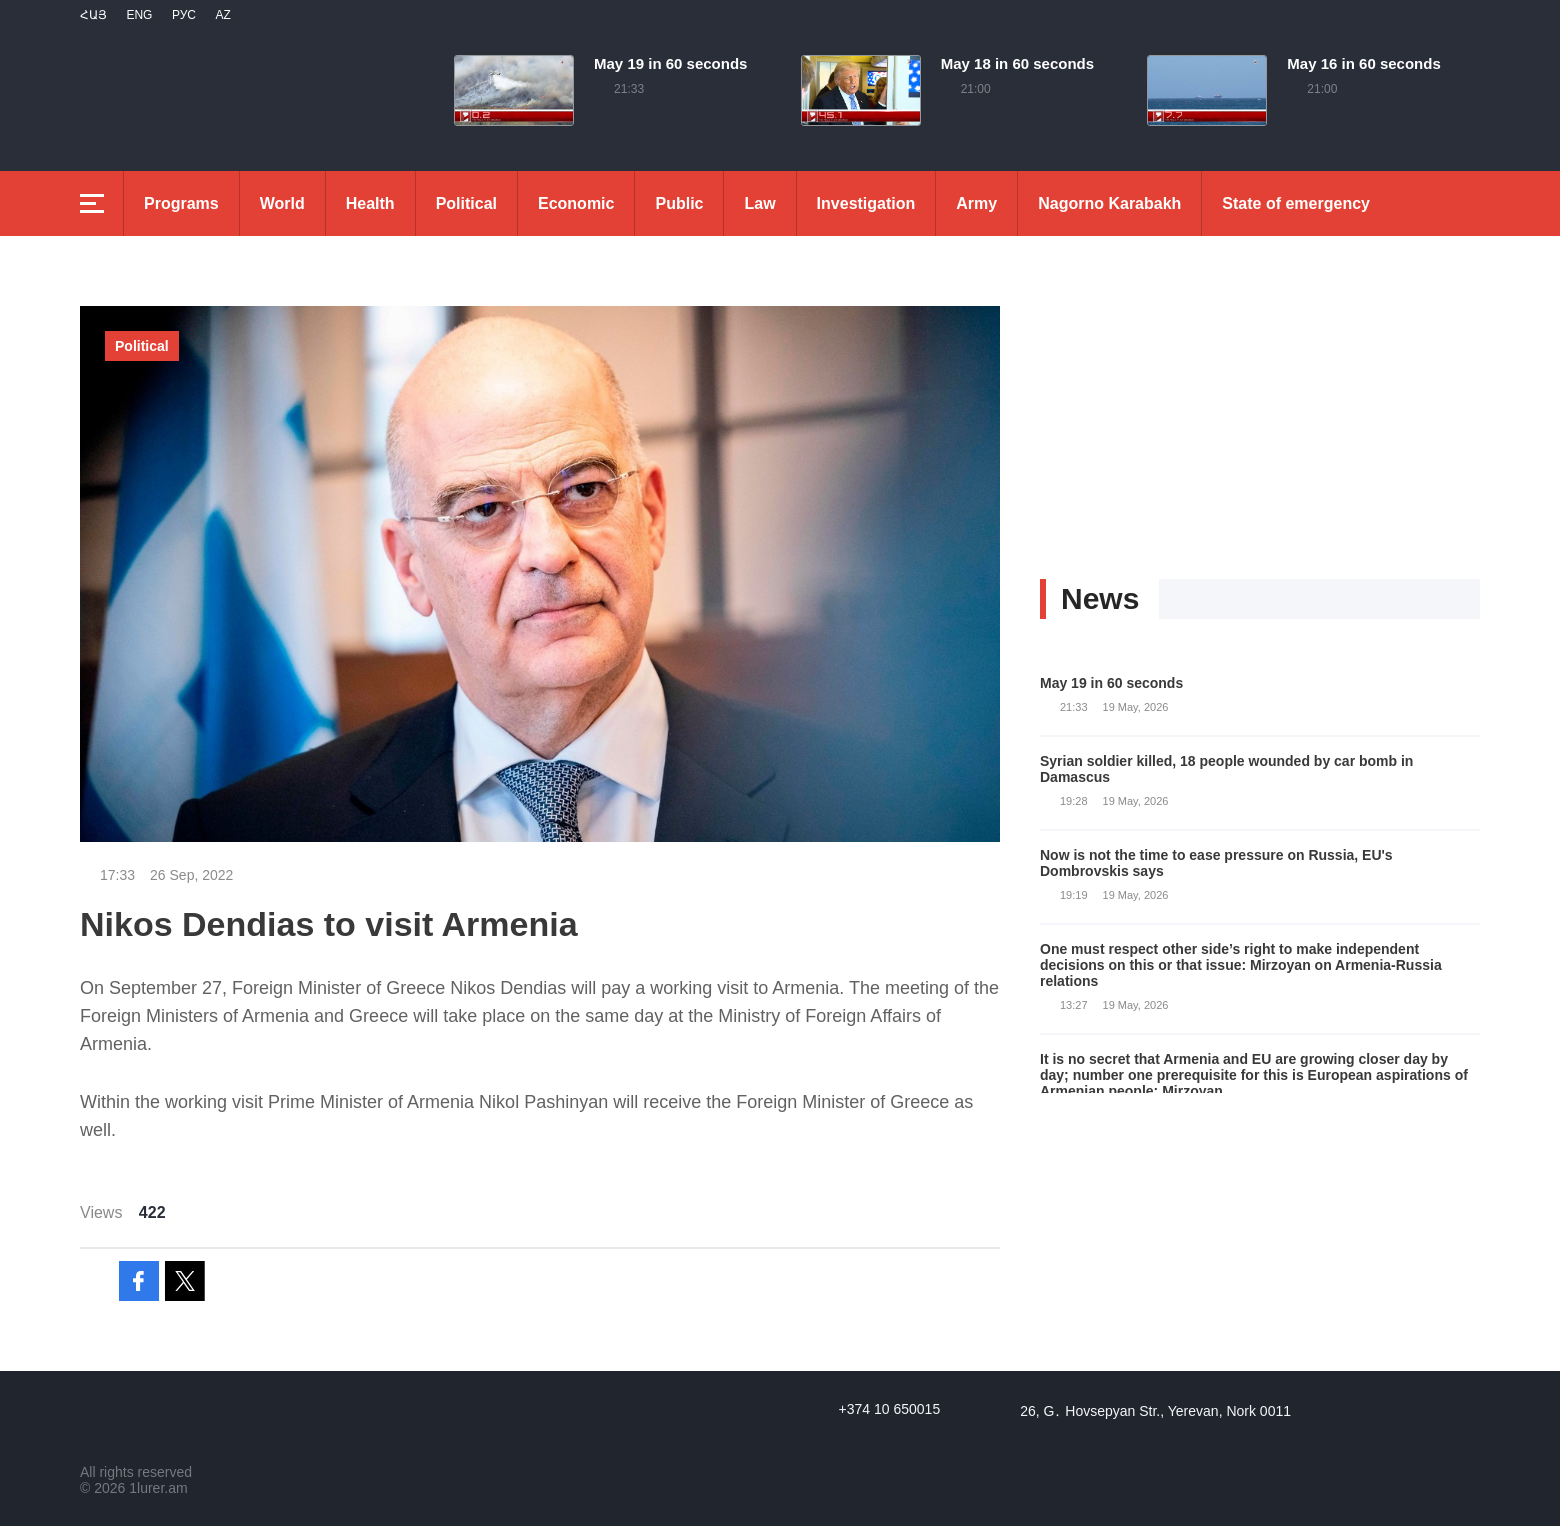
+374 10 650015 (890, 1409)
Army (976, 203)
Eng (139, 15)
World (282, 203)
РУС (184, 15)
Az (222, 15)
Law (759, 203)
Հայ (93, 15)
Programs (181, 203)
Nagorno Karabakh (1109, 203)
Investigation (866, 203)
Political (466, 203)
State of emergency (1296, 203)
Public (679, 203)
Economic (576, 203)
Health (370, 203)
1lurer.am (158, 1488)
